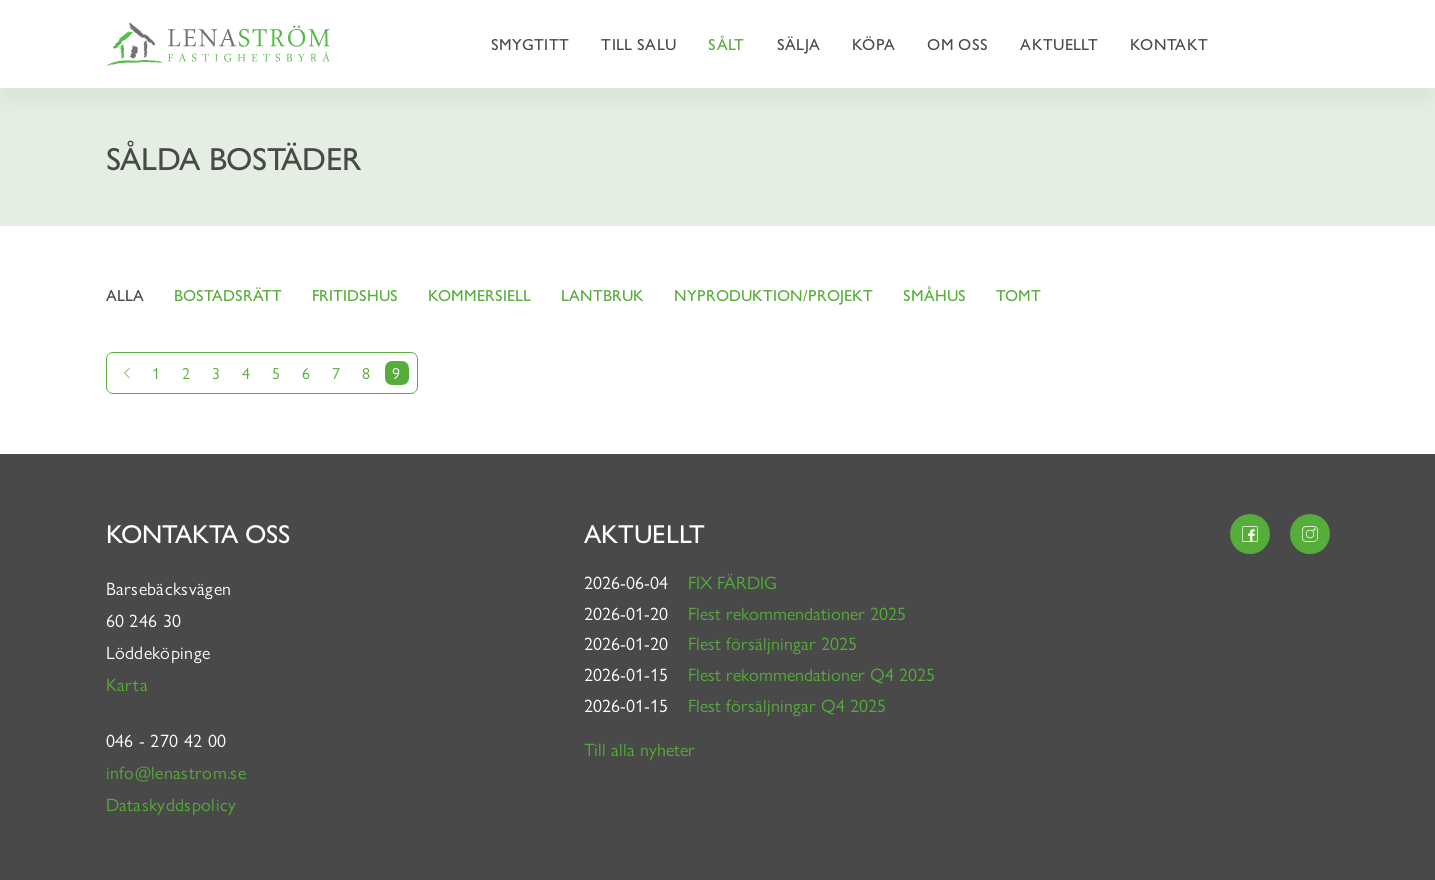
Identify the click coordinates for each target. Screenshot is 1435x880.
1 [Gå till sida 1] (156, 372)
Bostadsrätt (228, 294)
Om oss (957, 43)
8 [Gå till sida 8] (366, 372)
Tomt (1018, 294)
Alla (125, 294)
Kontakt (1169, 43)
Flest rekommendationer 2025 (797, 612)
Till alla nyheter (639, 748)
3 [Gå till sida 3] (216, 372)
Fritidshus (355, 294)
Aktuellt (1059, 43)
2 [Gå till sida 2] (186, 372)
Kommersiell (479, 294)
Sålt (726, 43)
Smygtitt (530, 43)
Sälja (799, 43)
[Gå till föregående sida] (127, 373)
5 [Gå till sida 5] (276, 372)
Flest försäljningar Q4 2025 (787, 704)
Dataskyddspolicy (171, 803)
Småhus (934, 294)
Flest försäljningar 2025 (772, 642)
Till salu (638, 43)
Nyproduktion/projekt (773, 294)
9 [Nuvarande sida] (396, 372)
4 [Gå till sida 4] (246, 372)
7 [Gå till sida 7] (336, 372)
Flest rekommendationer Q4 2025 (811, 673)
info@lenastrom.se (176, 771)
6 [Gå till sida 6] (306, 372)
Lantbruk (602, 294)
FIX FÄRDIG (732, 581)
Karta (130, 683)
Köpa (873, 43)
